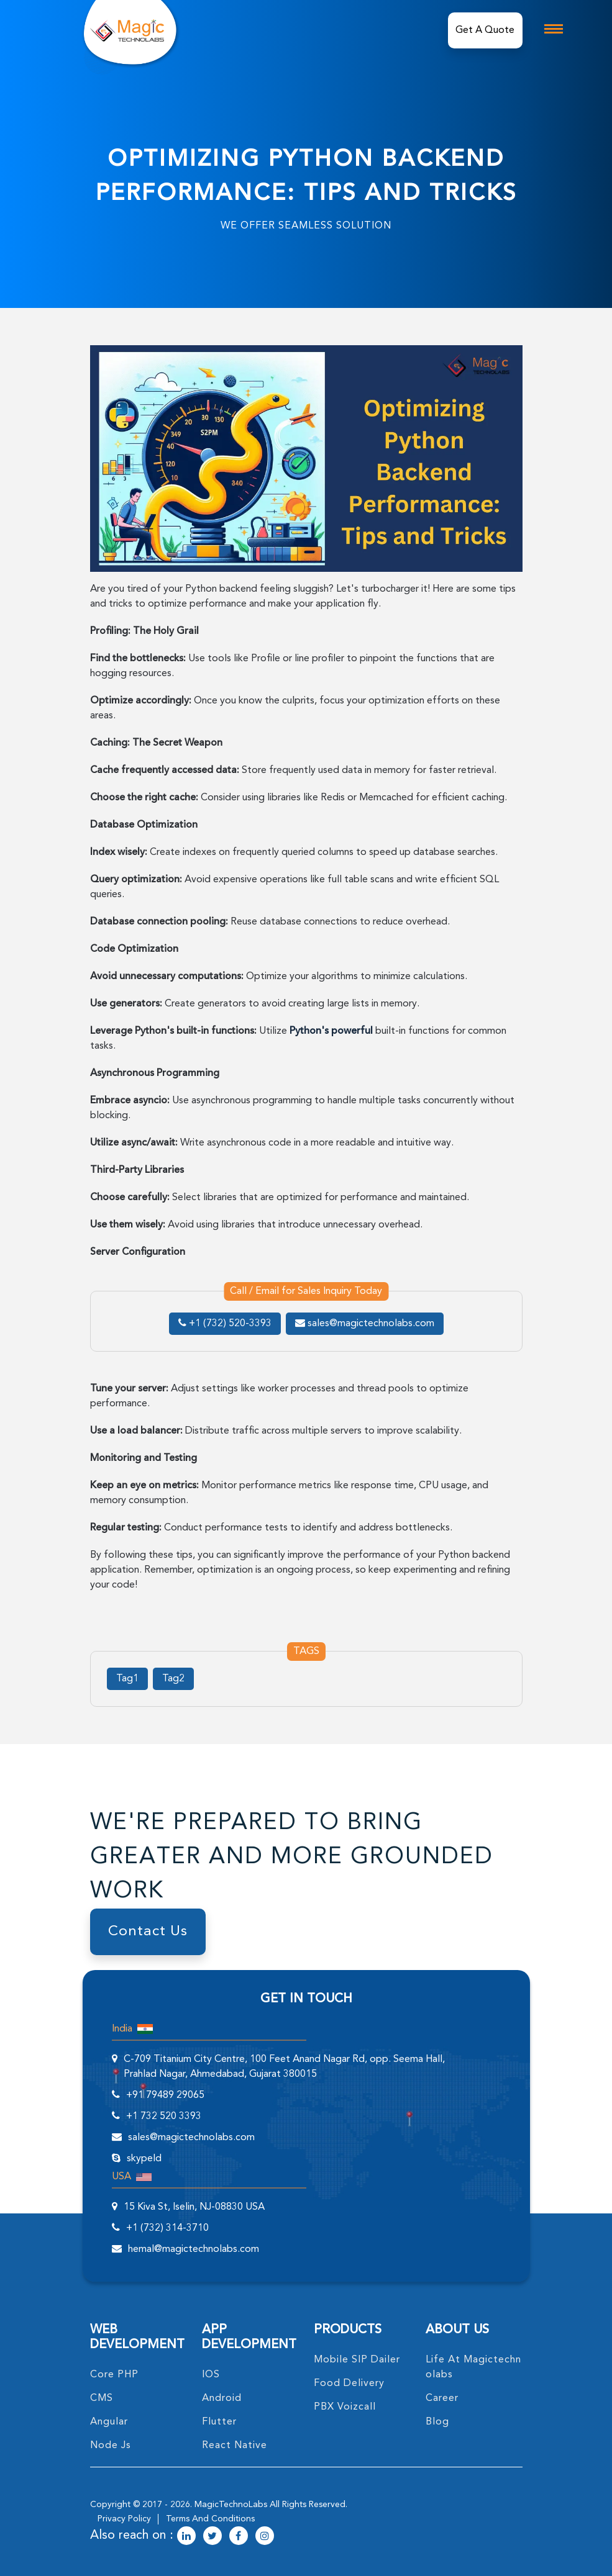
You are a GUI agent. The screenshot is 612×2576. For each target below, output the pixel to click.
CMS (101, 2398)
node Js (110, 2446)
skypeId (144, 2159)
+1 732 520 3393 (163, 2117)
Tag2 (173, 1679)
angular (109, 2422)
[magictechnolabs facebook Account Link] (239, 2537)
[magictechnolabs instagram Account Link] (265, 2537)
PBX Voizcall (345, 2407)
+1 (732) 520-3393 (225, 1324)
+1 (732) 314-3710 (167, 2228)
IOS (211, 2375)
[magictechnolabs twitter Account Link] (212, 2537)
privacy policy (124, 2519)
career (442, 2398)
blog (437, 2422)
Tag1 (127, 1679)
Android (222, 2398)
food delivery (349, 2383)
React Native (234, 2446)
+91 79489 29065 (165, 2095)
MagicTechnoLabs (230, 2504)
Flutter (219, 2422)
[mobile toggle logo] (553, 29)
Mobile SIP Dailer (357, 2360)
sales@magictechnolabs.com (364, 1324)
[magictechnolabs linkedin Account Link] (186, 2537)
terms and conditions (210, 2519)
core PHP (114, 2375)
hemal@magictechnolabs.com (193, 2249)
